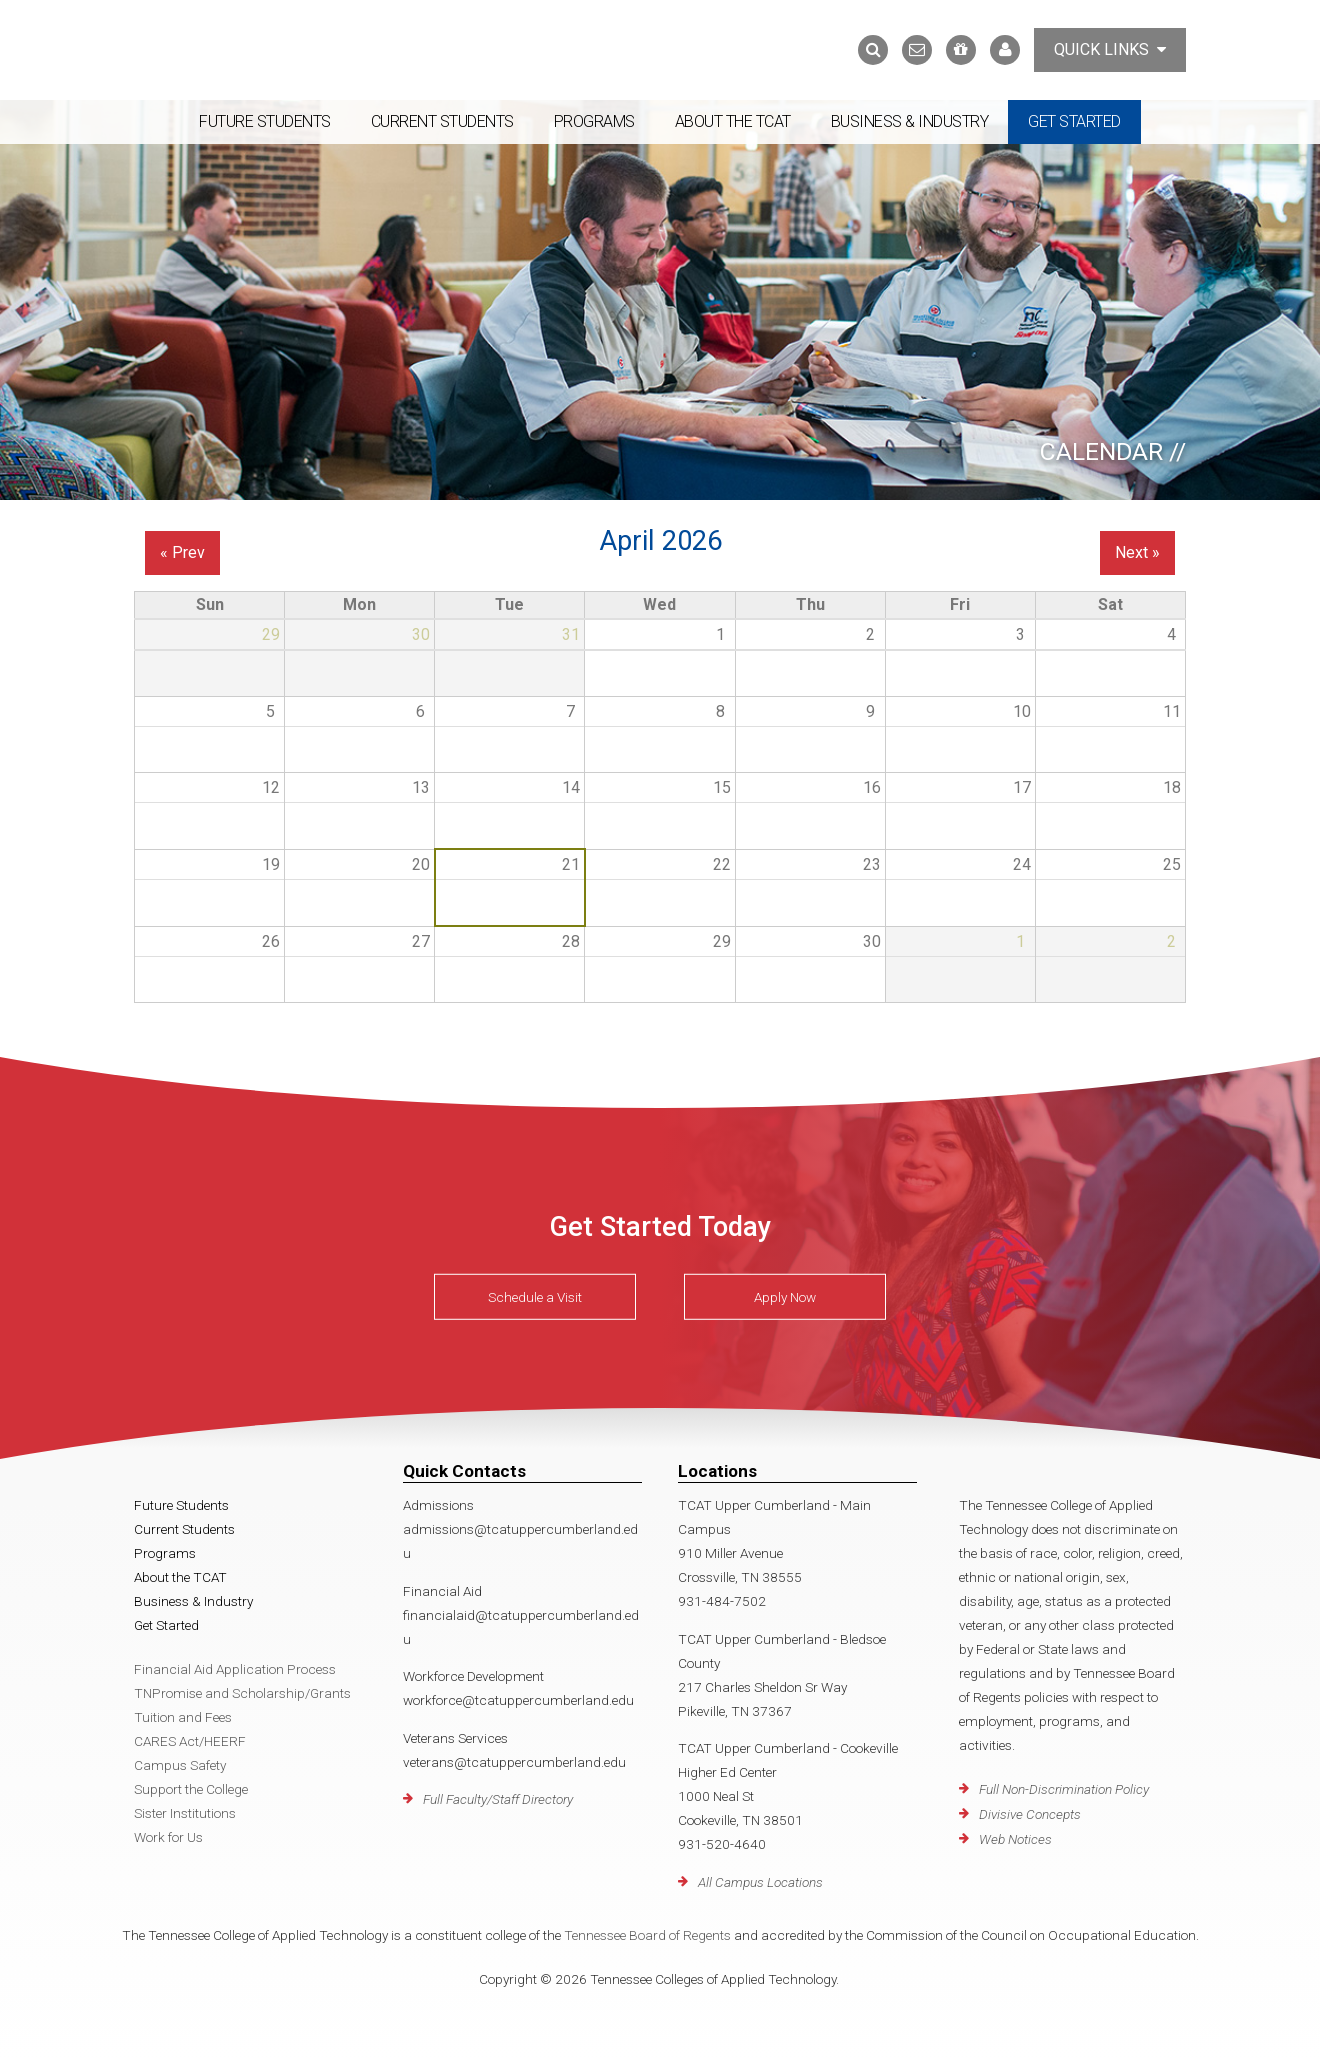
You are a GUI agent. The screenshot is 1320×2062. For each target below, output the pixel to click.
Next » (1137, 552)
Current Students (442, 121)
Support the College (191, 1789)
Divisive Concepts (1030, 1814)
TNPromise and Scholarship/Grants (242, 1693)
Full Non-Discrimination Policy (1064, 1789)
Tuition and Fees (183, 1717)
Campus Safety (180, 1765)
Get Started (1074, 121)
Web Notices (1015, 1839)
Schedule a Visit (535, 1297)
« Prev (182, 552)
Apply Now (785, 1297)
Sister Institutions (185, 1813)
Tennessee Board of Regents (647, 1935)
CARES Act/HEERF (190, 1741)
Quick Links (1110, 49)
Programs (594, 121)
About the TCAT (733, 121)
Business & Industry (910, 121)
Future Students (265, 121)
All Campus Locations (760, 1882)
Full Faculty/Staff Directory (498, 1799)
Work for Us (168, 1837)
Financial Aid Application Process (235, 1669)
